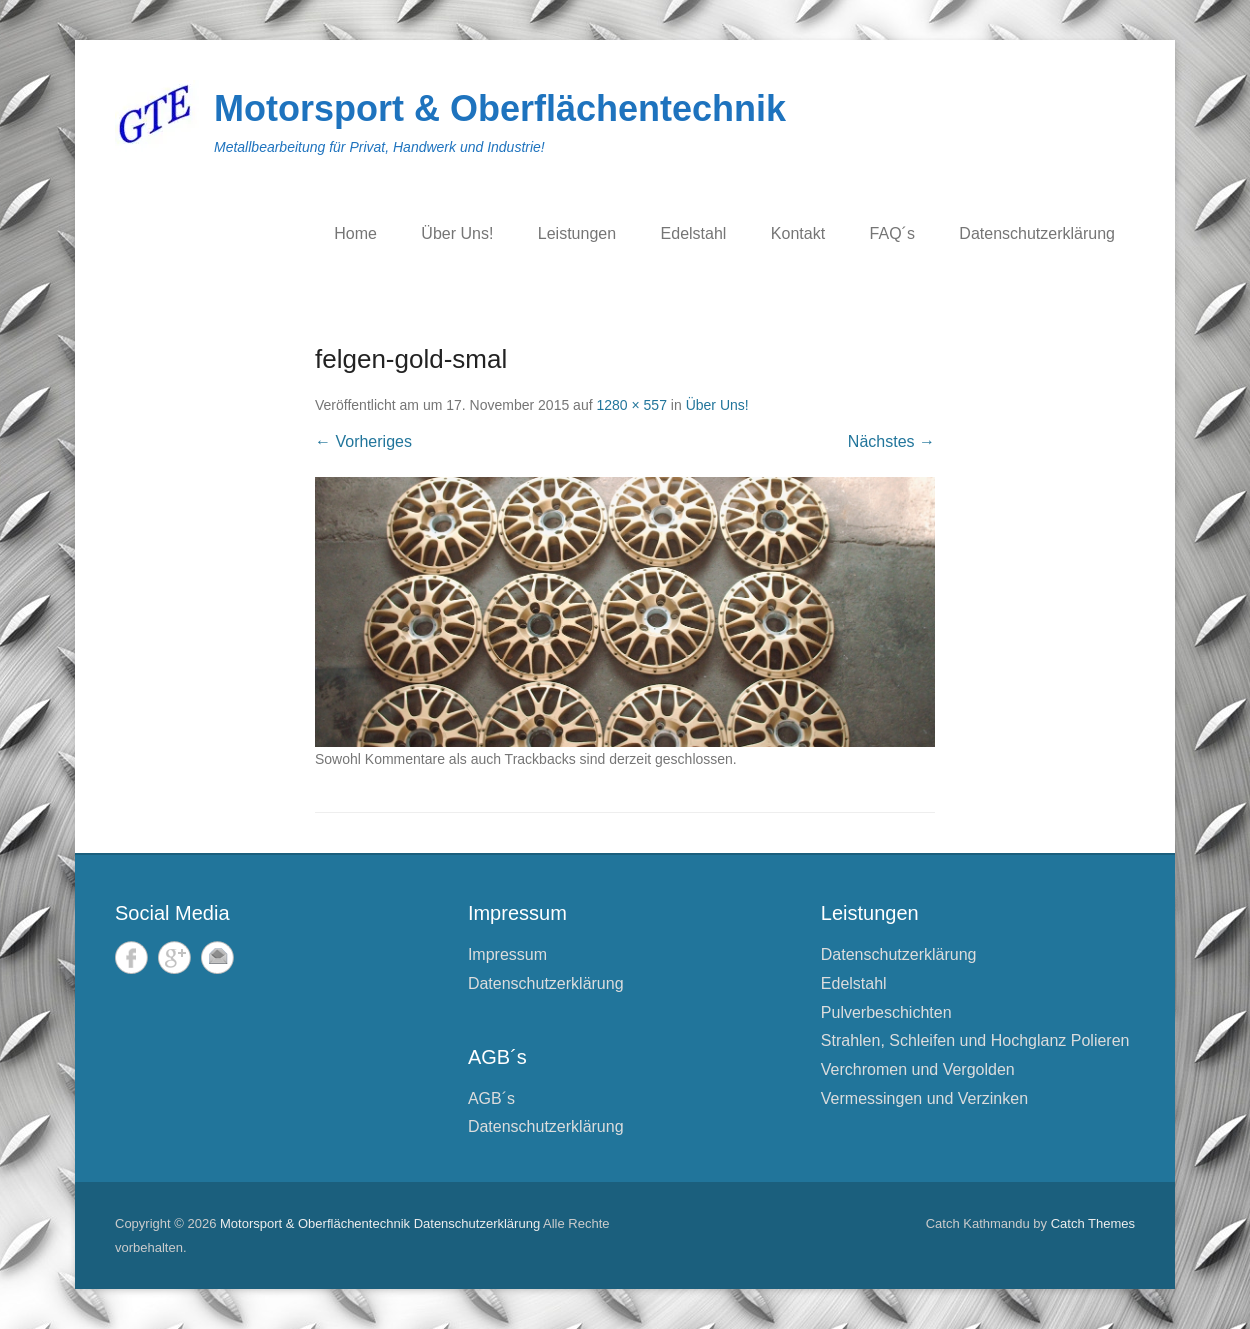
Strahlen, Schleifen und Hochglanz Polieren (975, 1040)
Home (355, 233)
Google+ (174, 957)
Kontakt (798, 233)
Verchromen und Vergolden (918, 1069)
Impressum (507, 954)
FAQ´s (892, 233)
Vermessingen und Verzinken (924, 1098)
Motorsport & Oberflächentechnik (500, 108)
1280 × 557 (631, 405)
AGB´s (491, 1098)
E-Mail (217, 957)
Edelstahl (694, 233)
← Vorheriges (363, 441)
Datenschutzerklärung (1037, 233)
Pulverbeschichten (886, 1012)
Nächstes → (891, 441)
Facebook (131, 957)
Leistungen (577, 233)
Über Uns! (457, 233)
